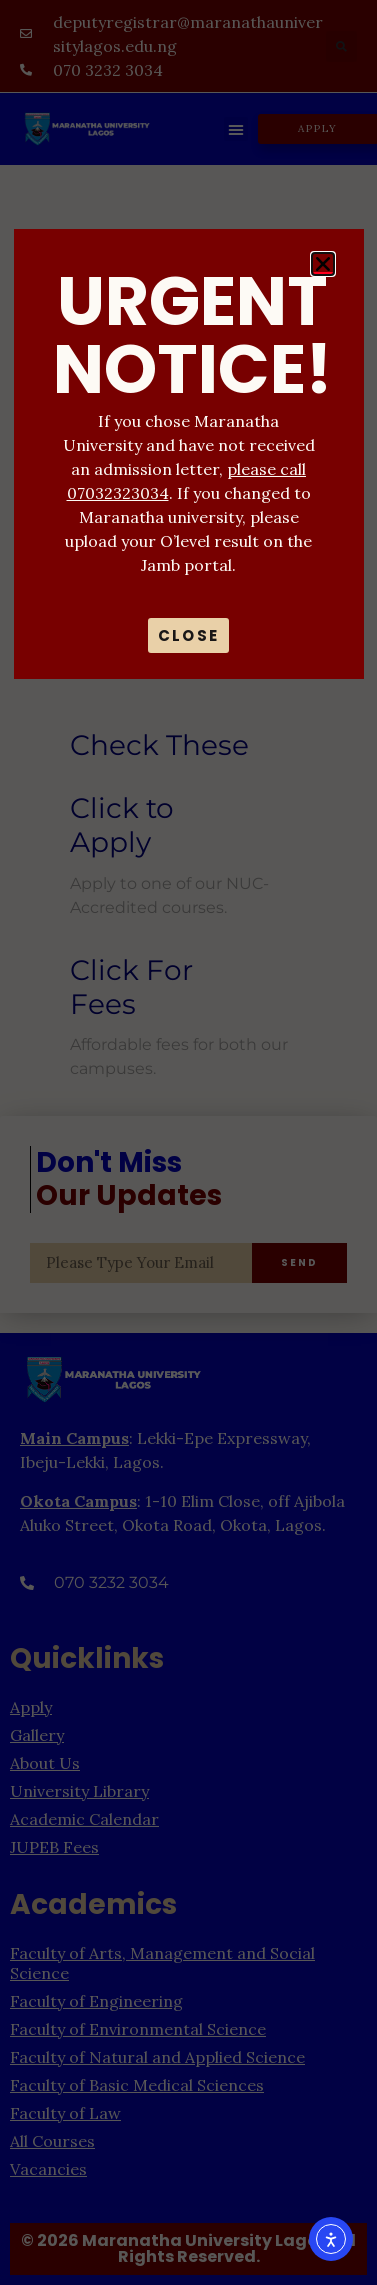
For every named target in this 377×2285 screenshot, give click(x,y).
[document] (188, 1142)
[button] (323, 264)
